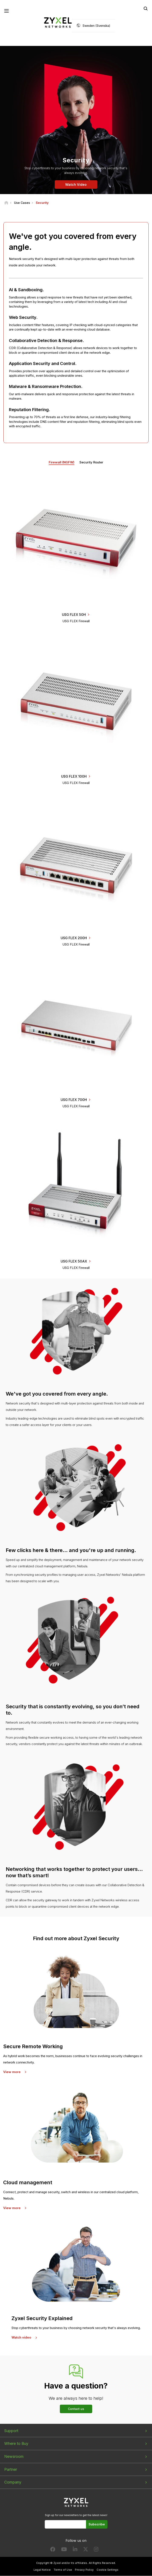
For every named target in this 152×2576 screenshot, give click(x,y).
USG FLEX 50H (74, 615)
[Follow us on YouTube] (64, 2550)
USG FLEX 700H (74, 1100)
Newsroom (14, 2456)
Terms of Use (63, 2570)
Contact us (76, 2409)
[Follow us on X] (85, 2550)
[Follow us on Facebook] (52, 2550)
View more (12, 2072)
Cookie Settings (107, 2570)
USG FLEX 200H (74, 938)
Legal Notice (42, 2570)
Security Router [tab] (91, 462)
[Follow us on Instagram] (96, 2550)
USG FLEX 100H (74, 776)
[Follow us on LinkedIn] (75, 2550)
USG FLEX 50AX (74, 1261)
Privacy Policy (84, 2570)
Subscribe (97, 2524)
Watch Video (76, 185)
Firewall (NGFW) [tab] (61, 462)
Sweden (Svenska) (96, 26)
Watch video (21, 2338)
